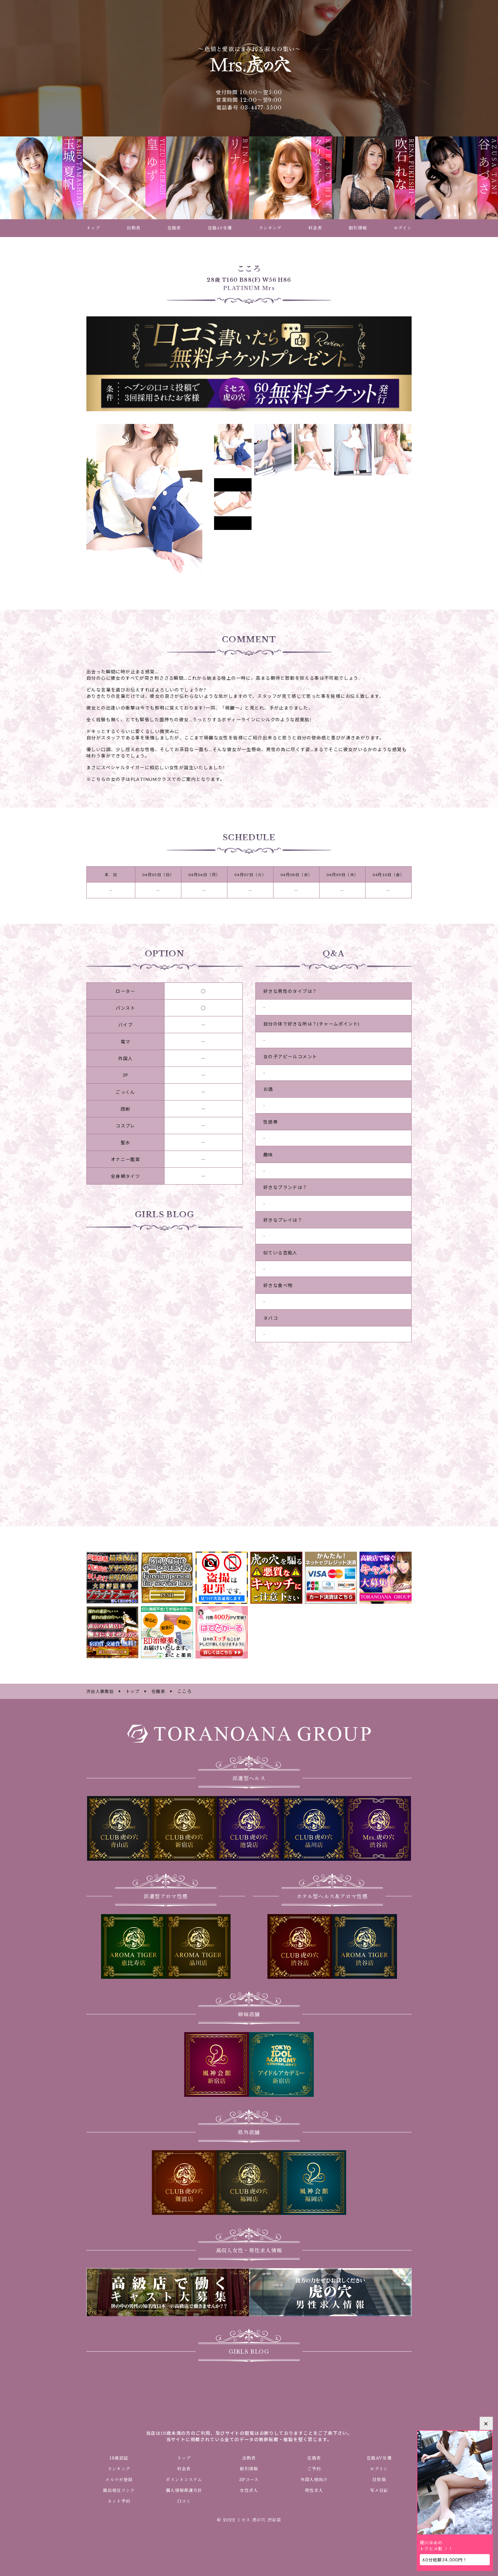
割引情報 (249, 2468)
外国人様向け (314, 2479)
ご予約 (314, 2468)
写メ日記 (379, 2489)
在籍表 (314, 2457)
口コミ (184, 2500)
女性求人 (249, 2489)
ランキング (119, 2468)
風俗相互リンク (119, 2489)
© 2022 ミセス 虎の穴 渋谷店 (248, 2519)
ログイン (379, 2468)
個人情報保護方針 (184, 2489)
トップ (184, 2457)
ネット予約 (119, 2500)
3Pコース (248, 2479)
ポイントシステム (184, 2479)
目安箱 (379, 2479)
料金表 (184, 2468)
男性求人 (314, 2489)
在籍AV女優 (379, 2457)
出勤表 (249, 2457)
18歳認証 (119, 2457)
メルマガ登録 (118, 2479)
